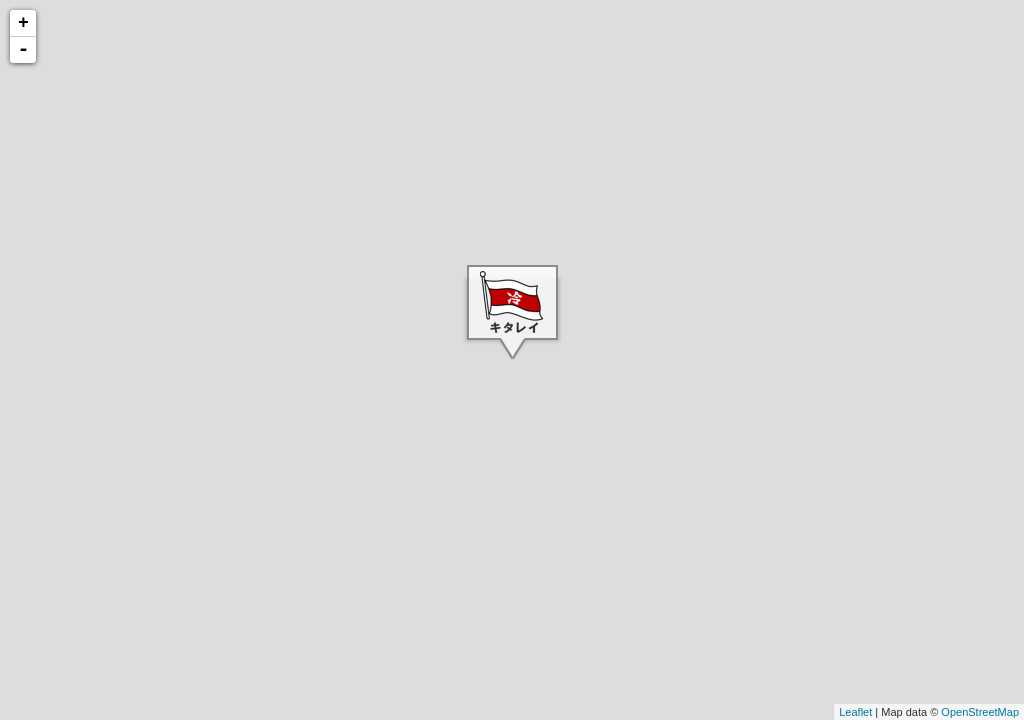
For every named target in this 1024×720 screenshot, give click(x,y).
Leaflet (855, 712)
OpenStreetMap (980, 712)
